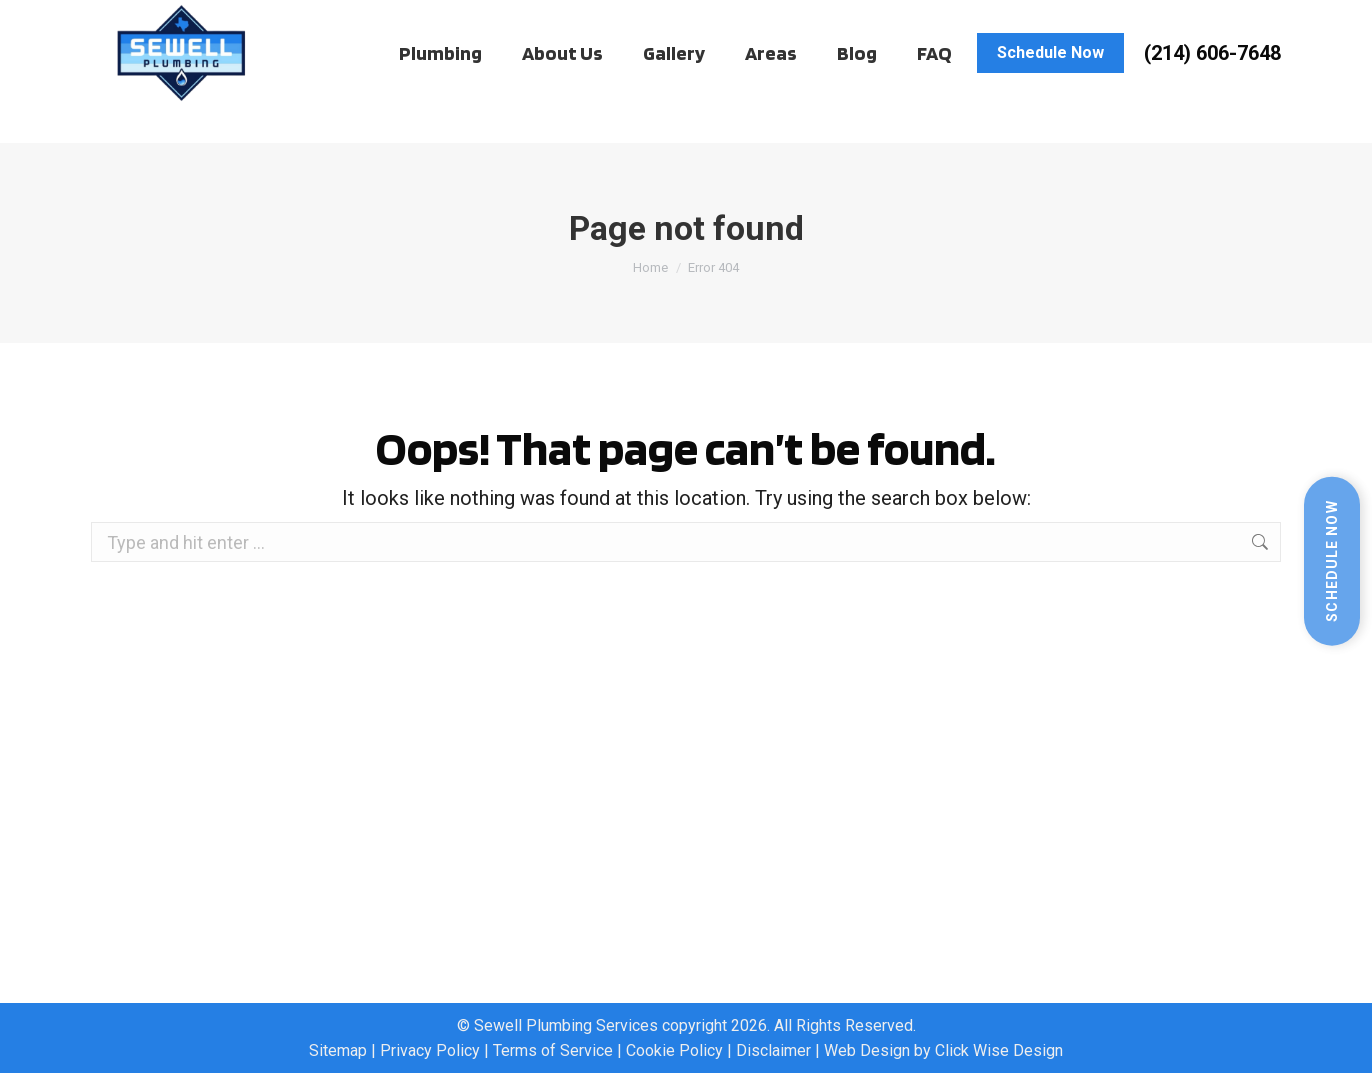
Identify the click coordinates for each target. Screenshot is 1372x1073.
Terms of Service (553, 1050)
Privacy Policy (430, 1050)
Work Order (274, 19)
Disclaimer (773, 1050)
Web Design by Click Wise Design (943, 1050)
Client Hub (164, 19)
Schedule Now (1332, 560)
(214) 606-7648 (1212, 91)
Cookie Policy (674, 1050)
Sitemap (338, 1050)
